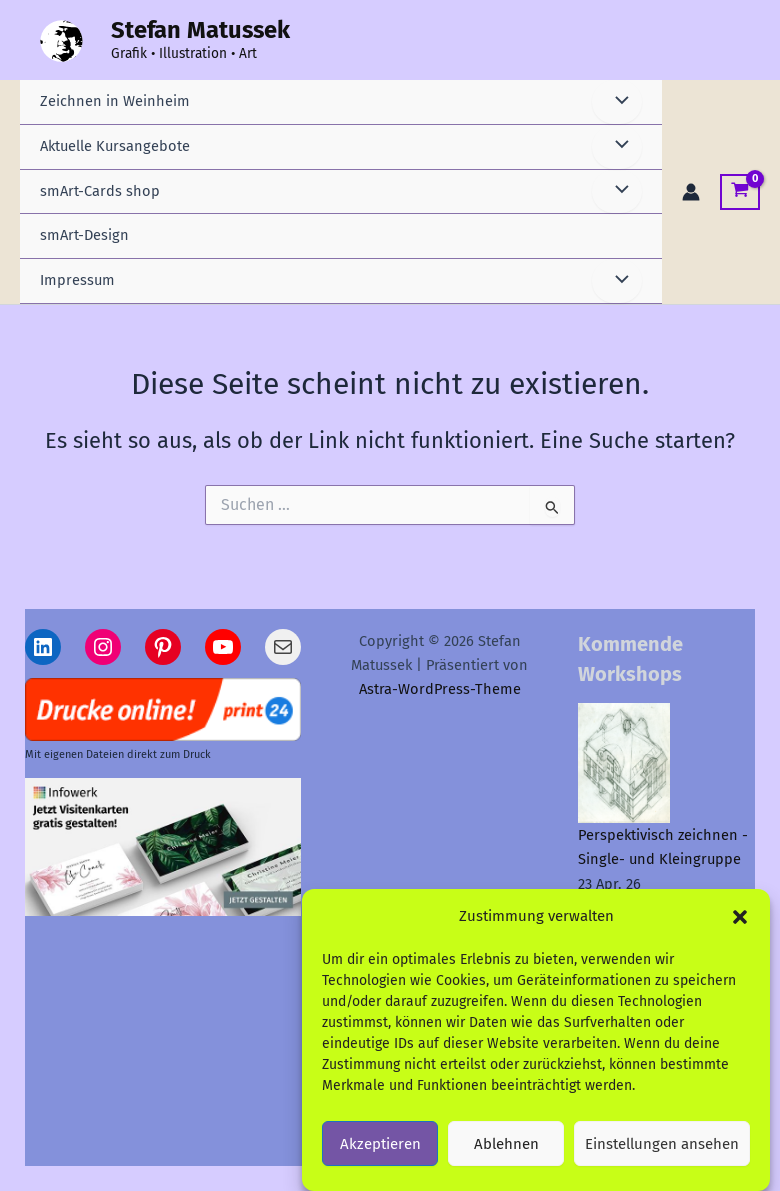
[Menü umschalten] (617, 102)
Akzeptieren (380, 1153)
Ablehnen (506, 1153)
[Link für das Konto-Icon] (691, 192)
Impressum (77, 280)
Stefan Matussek (200, 30)
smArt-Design (84, 235)
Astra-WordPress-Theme (440, 689)
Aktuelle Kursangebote (115, 146)
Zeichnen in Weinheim (115, 101)
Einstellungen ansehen (662, 1153)
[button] (740, 926)
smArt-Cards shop (100, 191)
